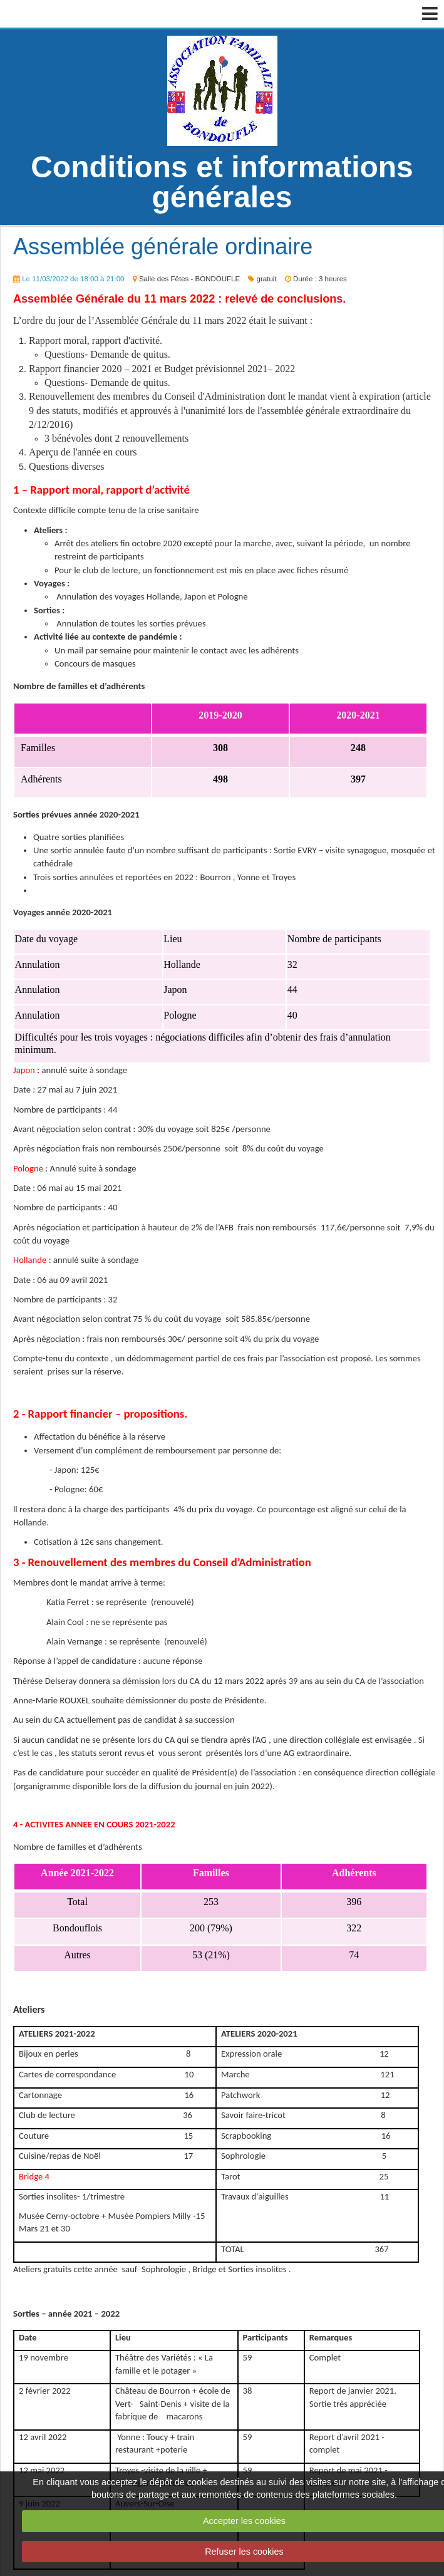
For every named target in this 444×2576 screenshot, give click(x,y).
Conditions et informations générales (222, 182)
